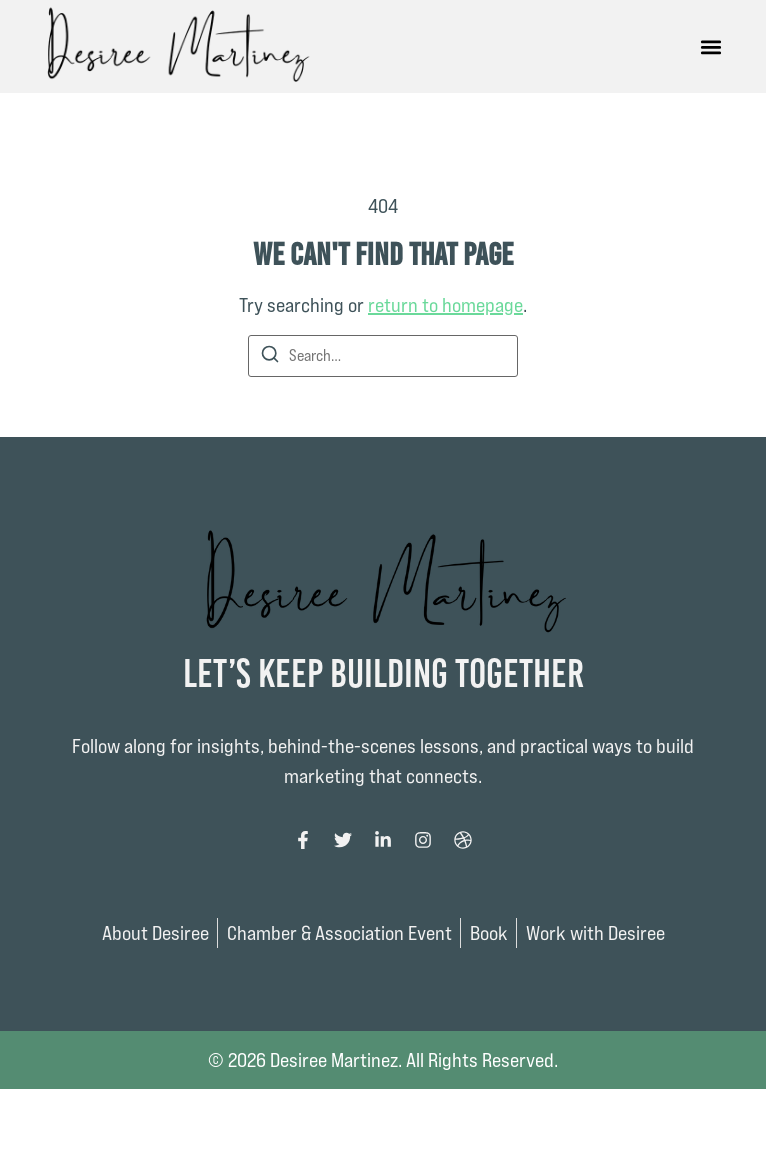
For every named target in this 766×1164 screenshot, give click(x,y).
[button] (711, 46)
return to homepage (445, 305)
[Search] (270, 357)
